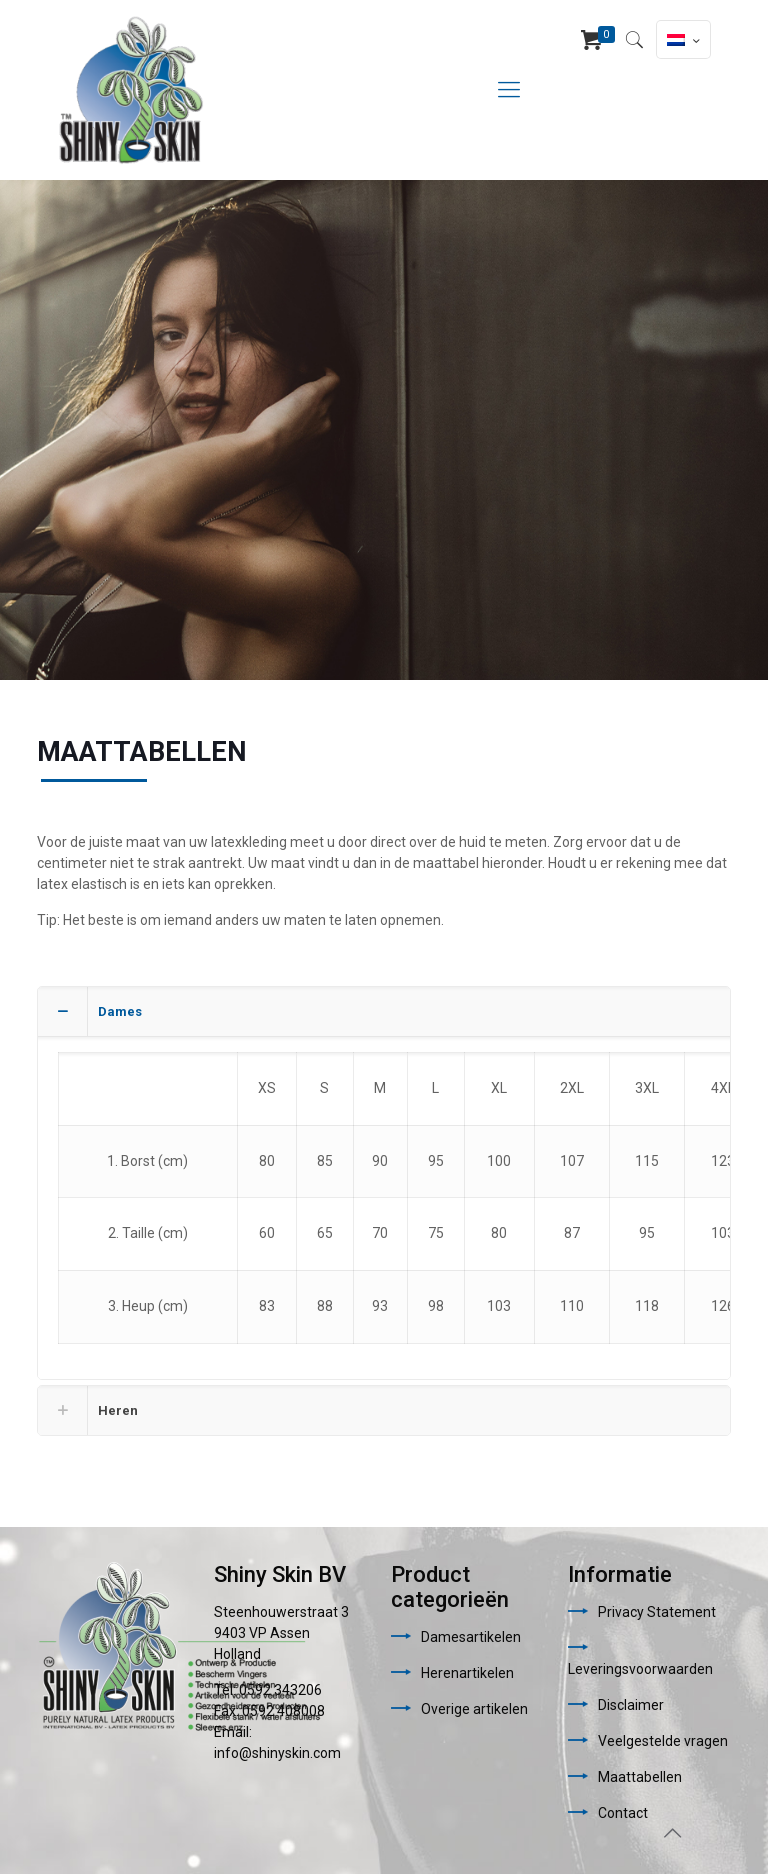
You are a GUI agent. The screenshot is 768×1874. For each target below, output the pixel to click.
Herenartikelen (467, 1673)
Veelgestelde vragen (663, 1741)
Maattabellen (640, 1777)
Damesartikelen (471, 1637)
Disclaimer (631, 1705)
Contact (623, 1813)
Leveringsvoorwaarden (640, 1669)
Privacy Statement (657, 1612)
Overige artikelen (474, 1709)
